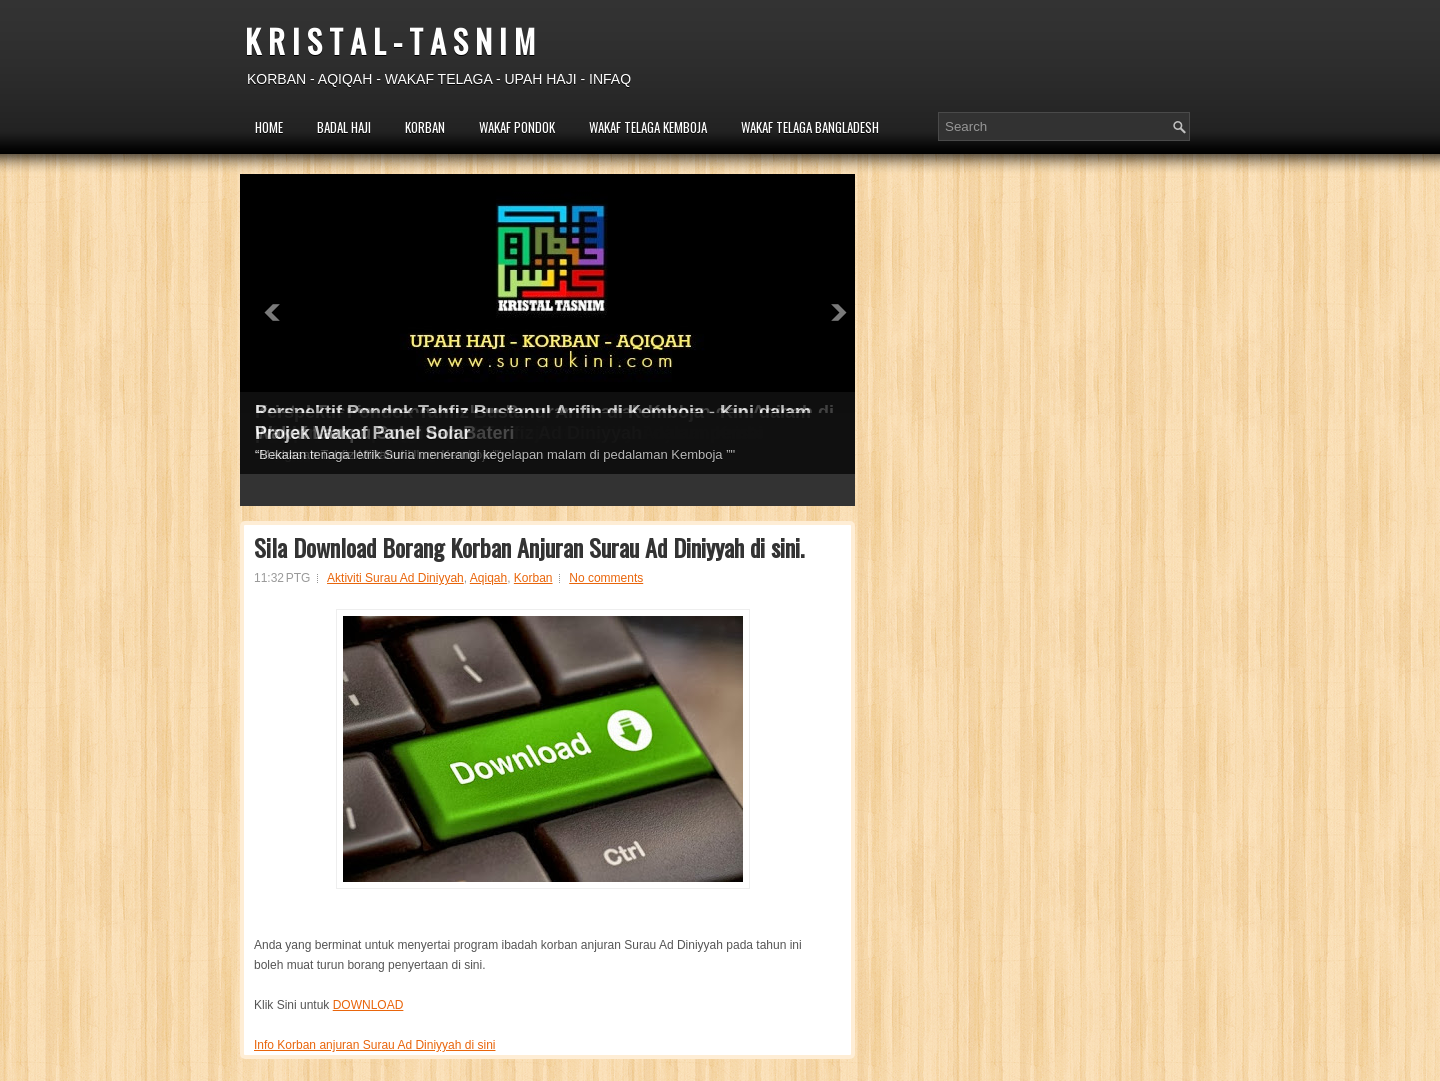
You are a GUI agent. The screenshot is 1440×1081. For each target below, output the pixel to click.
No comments (606, 578)
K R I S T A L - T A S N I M (390, 40)
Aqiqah (488, 578)
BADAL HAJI (344, 127)
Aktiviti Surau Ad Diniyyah (395, 578)
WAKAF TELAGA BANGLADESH (810, 127)
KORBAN (425, 127)
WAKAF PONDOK (517, 127)
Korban (533, 578)
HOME (269, 127)
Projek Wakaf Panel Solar (362, 433)
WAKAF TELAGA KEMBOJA (648, 127)
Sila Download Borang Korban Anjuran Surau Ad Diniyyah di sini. (529, 547)
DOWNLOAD (368, 1005)
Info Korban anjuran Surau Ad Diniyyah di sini (374, 1045)
